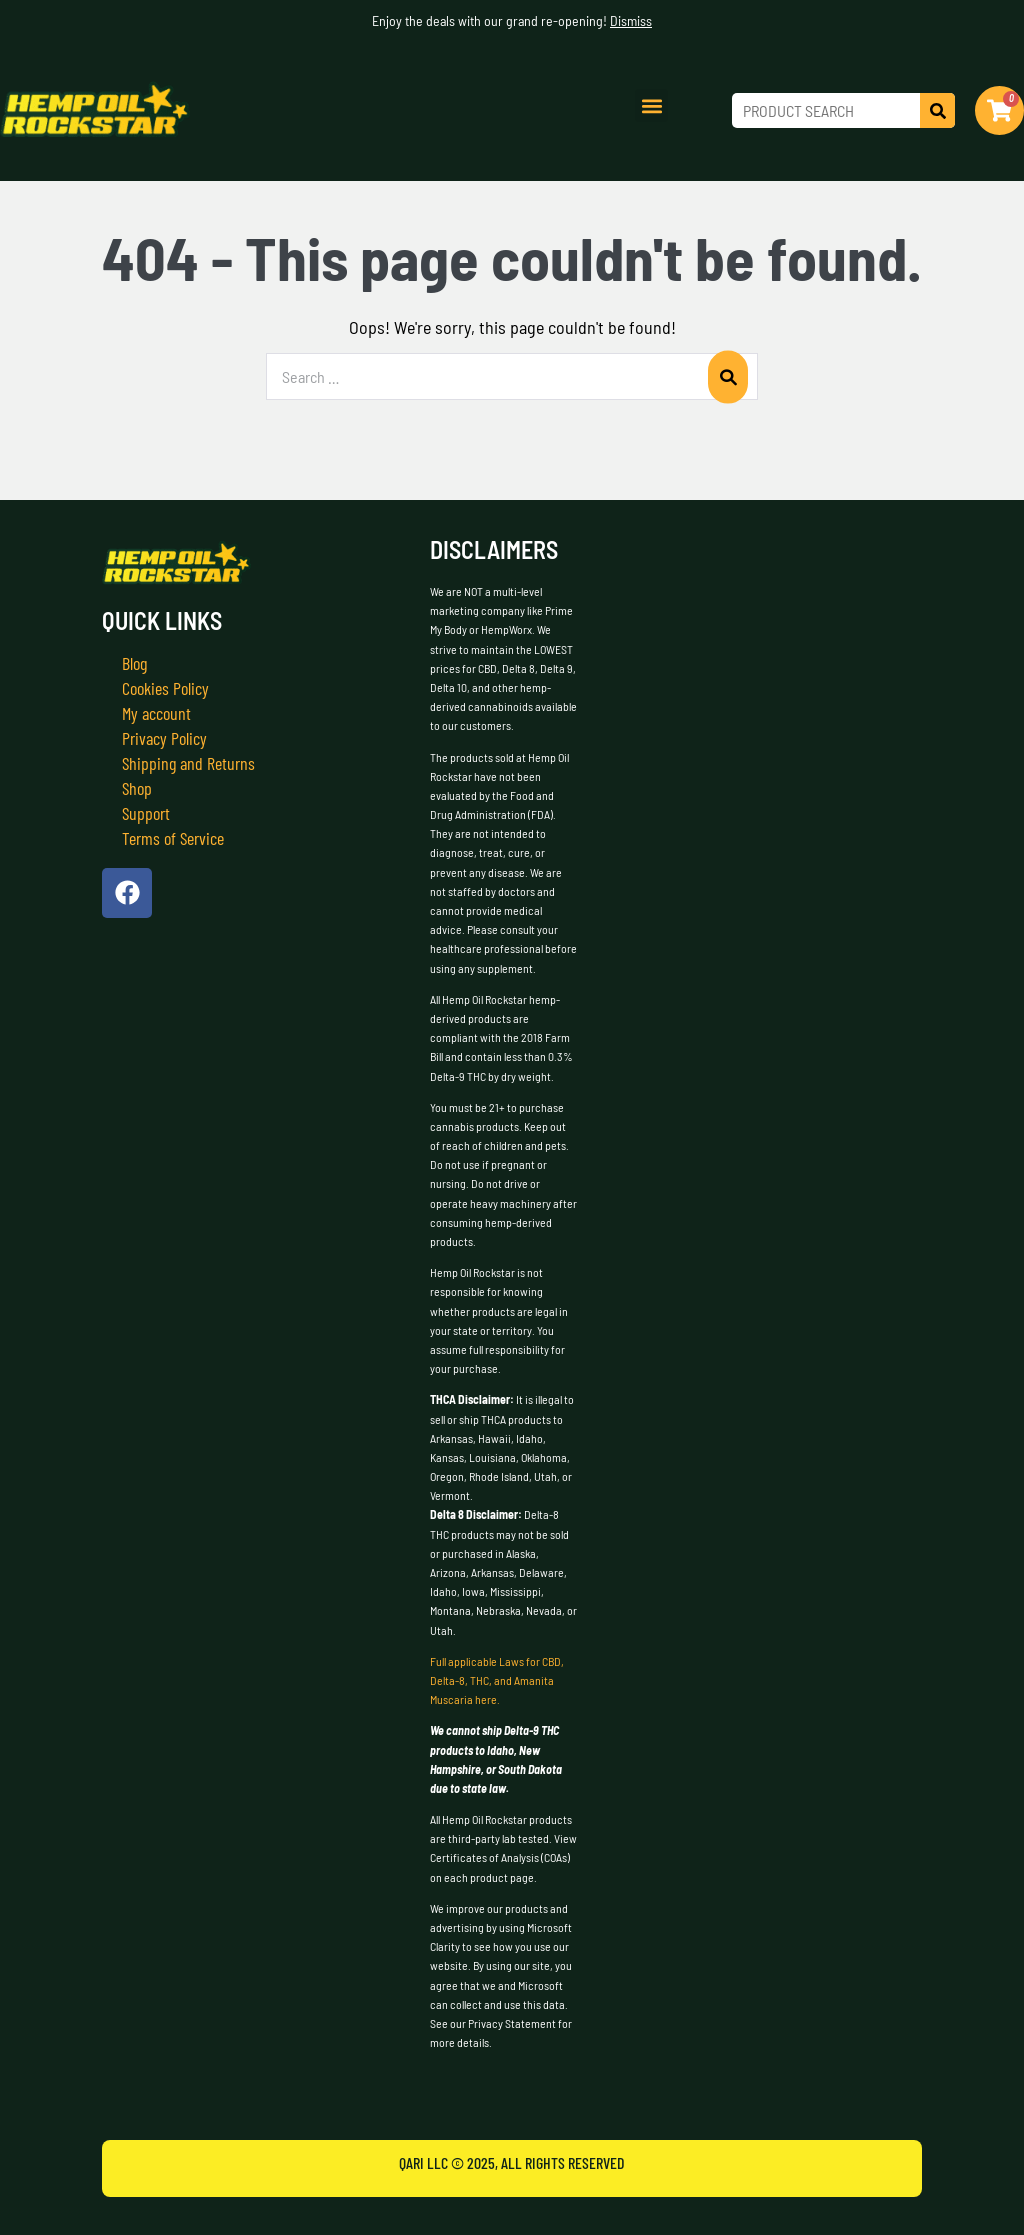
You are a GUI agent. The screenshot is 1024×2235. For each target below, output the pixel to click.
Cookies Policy (165, 688)
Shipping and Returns (188, 763)
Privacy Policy (164, 738)
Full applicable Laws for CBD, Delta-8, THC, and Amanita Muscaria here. (497, 1680)
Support (146, 813)
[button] (651, 105)
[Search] (937, 110)
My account (156, 713)
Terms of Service (173, 838)
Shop (137, 788)
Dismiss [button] (631, 20)
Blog (134, 663)
